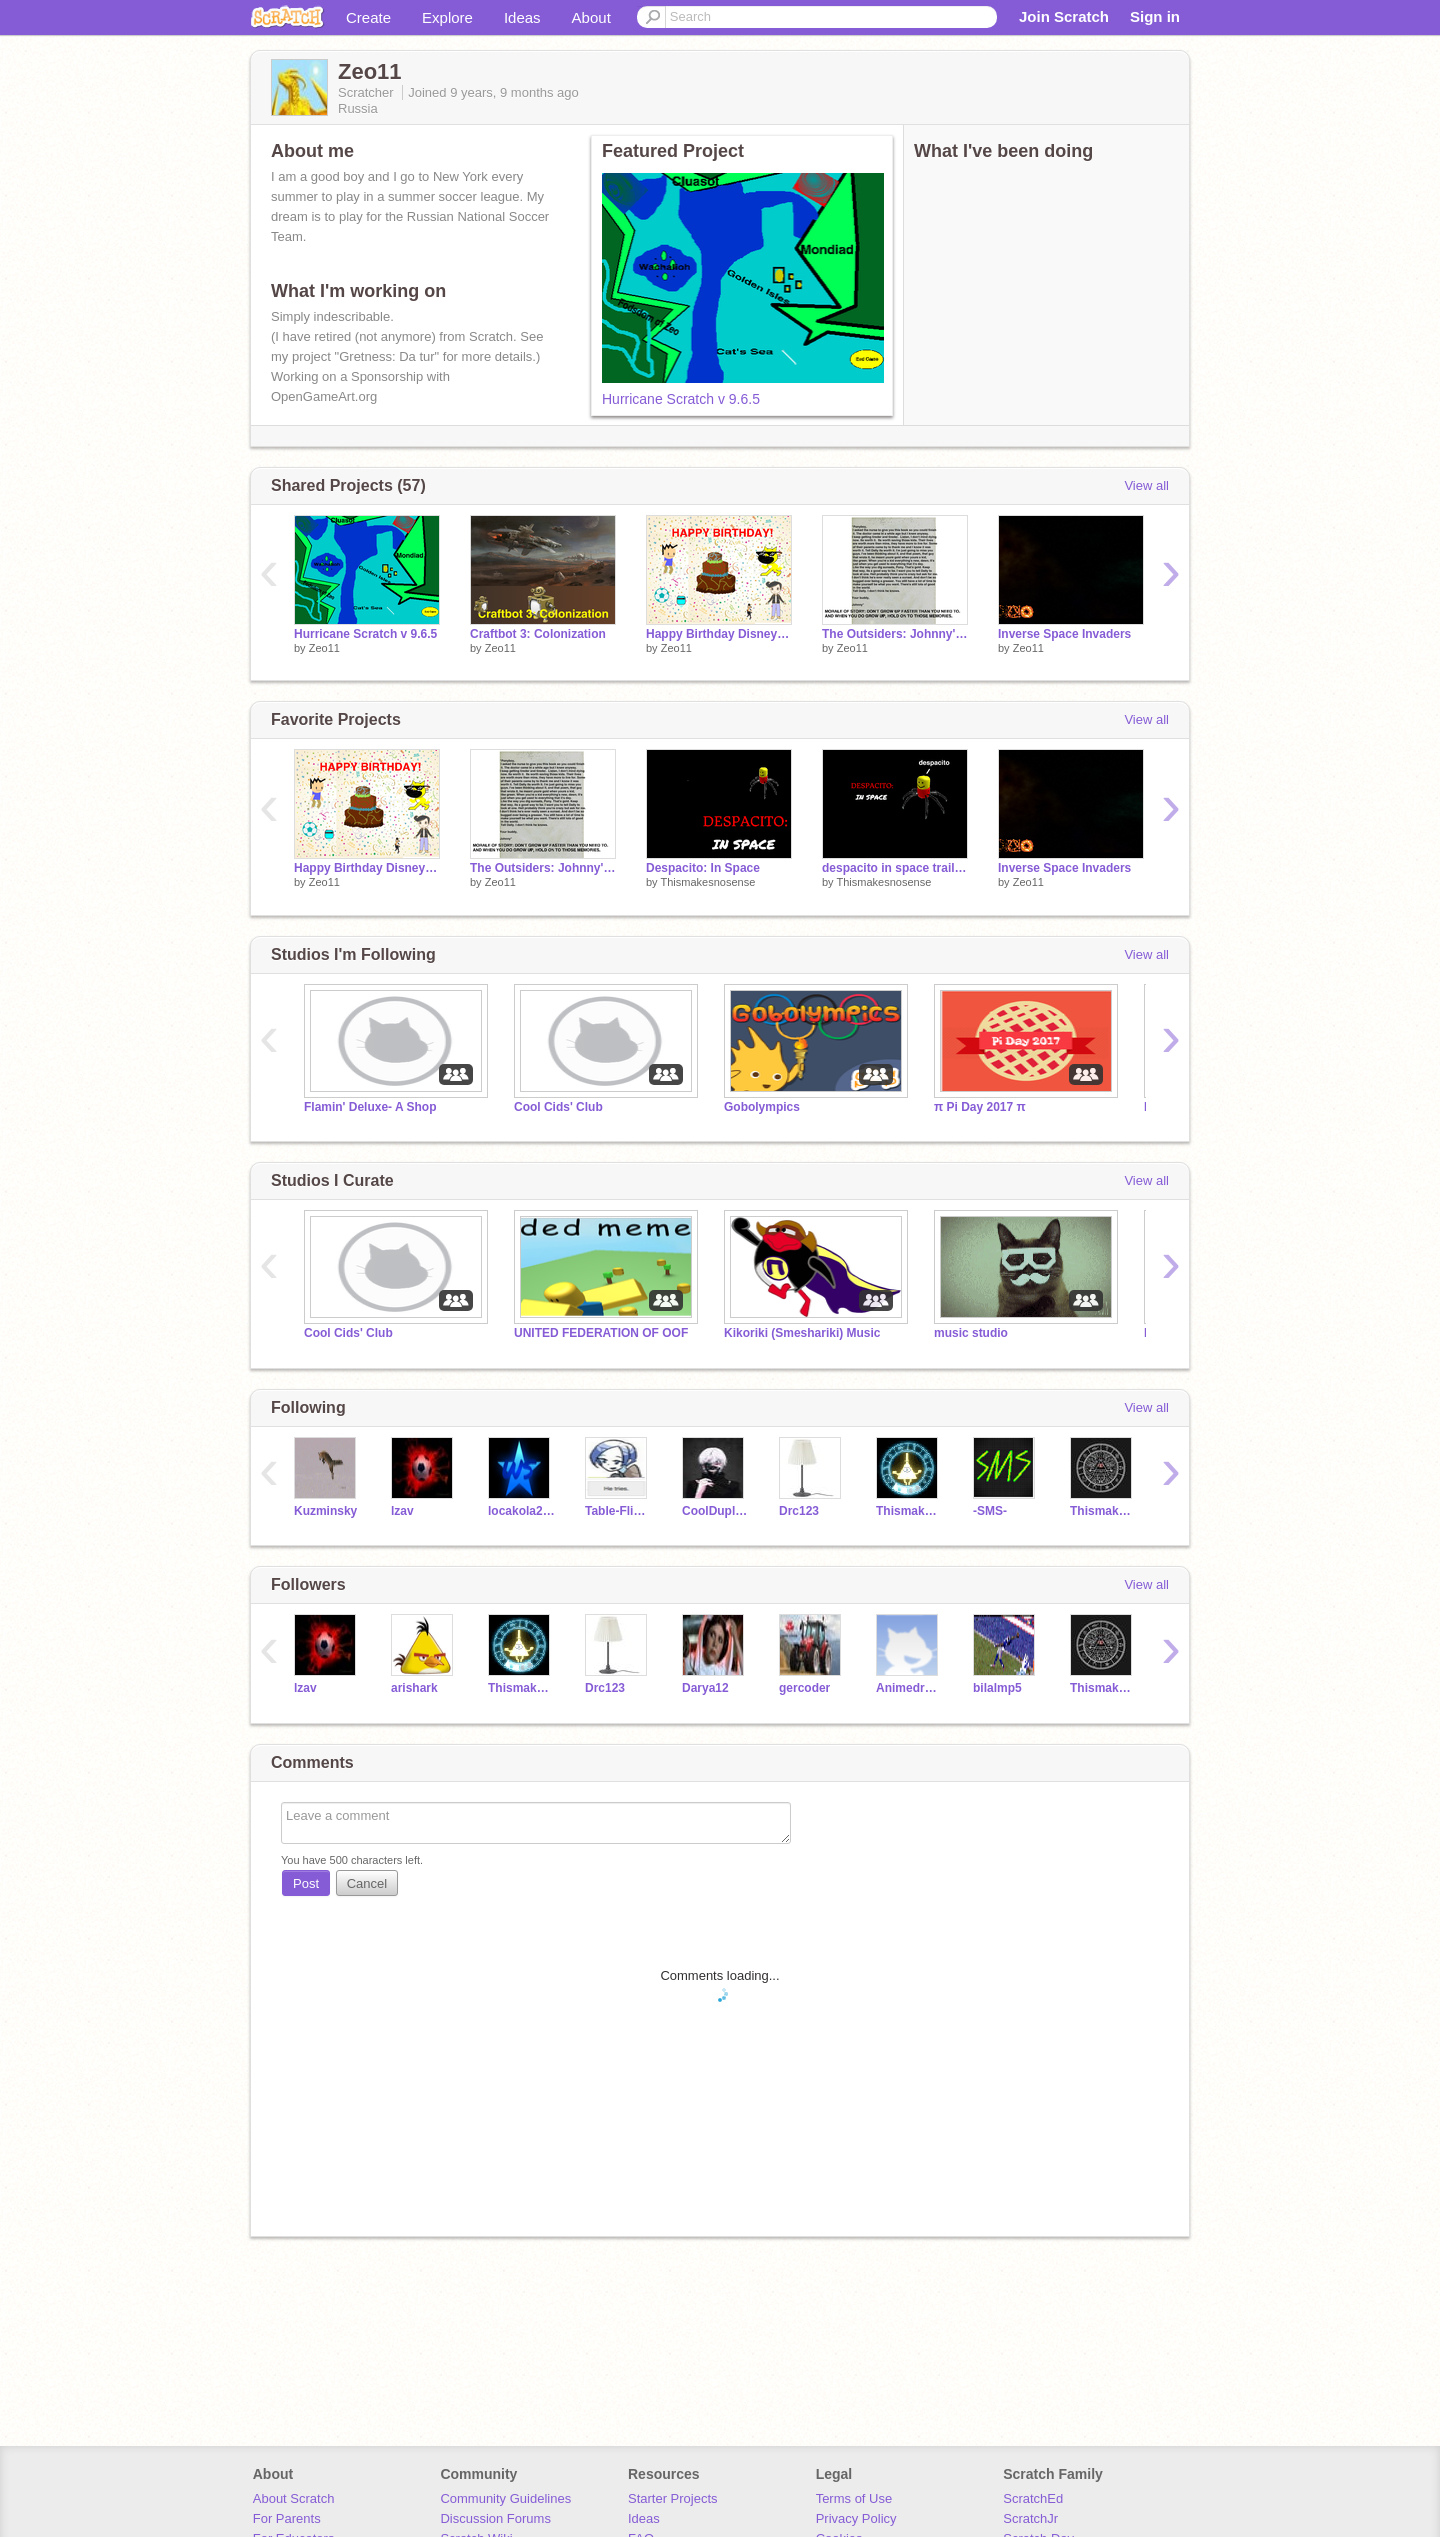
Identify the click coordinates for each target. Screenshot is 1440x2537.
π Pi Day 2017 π (980, 1107)
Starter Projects (673, 2498)
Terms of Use (854, 2498)
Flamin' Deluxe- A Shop (370, 1107)
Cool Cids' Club (558, 1107)
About (591, 17)
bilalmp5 (997, 1688)
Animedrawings (909, 1688)
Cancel (367, 1883)
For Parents (287, 2518)
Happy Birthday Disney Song (719, 634)
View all (1146, 485)
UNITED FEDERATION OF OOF (601, 1333)
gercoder (804, 1688)
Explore (447, 17)
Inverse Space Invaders (1064, 634)
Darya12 (705, 1688)
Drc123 (799, 1511)
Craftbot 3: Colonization (538, 634)
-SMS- (990, 1511)
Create (368, 17)
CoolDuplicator (715, 1511)
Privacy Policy (856, 2518)
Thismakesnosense (707, 882)
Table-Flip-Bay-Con (618, 1511)
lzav (402, 1511)
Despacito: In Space (703, 868)
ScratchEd (1033, 2498)
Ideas (522, 17)
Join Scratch (1064, 16)
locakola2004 (521, 1511)
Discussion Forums (495, 2518)
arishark (414, 1688)
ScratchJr (1030, 2518)
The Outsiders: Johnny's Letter (895, 634)
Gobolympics (762, 1107)
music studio (971, 1333)
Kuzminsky (325, 1511)
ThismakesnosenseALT (1103, 1511)
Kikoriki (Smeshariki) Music (802, 1333)
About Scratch (294, 2498)
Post (306, 1883)
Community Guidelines (505, 2498)
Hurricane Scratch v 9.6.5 (681, 399)
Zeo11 (324, 648)
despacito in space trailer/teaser (895, 868)
